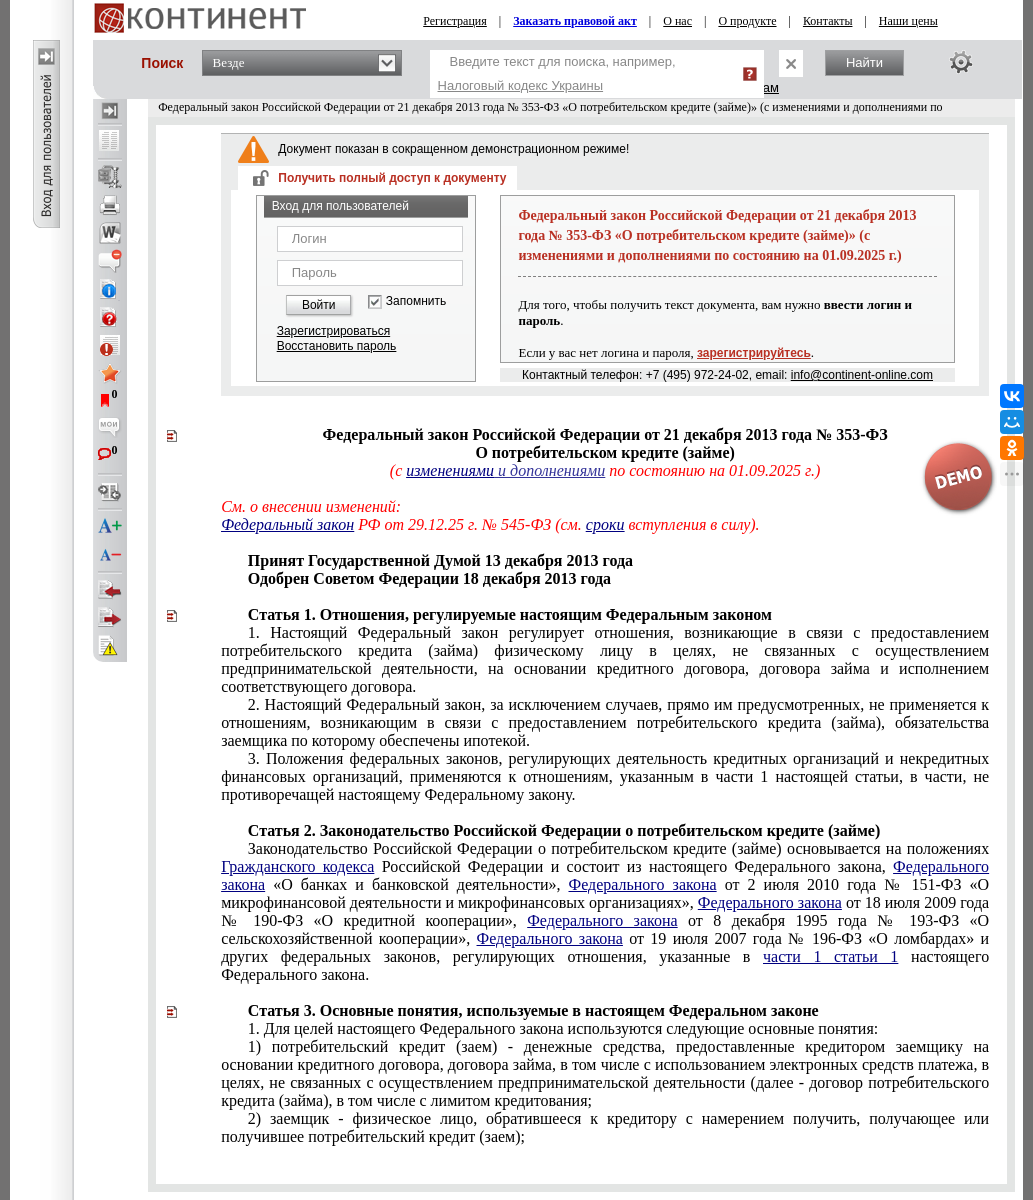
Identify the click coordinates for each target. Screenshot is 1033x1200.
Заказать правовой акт (575, 21)
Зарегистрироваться (333, 331)
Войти (319, 305)
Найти (864, 62)
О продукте (747, 21)
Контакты (828, 21)
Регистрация (455, 21)
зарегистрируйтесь (754, 353)
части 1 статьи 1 (830, 956)
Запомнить (416, 301)
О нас (677, 21)
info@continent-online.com (862, 375)
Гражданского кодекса (297, 866)
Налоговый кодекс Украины (521, 85)
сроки (605, 524)
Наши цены (908, 21)
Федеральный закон (287, 524)
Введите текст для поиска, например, (557, 73)
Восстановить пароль (337, 346)
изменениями (450, 470)
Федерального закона (643, 884)
